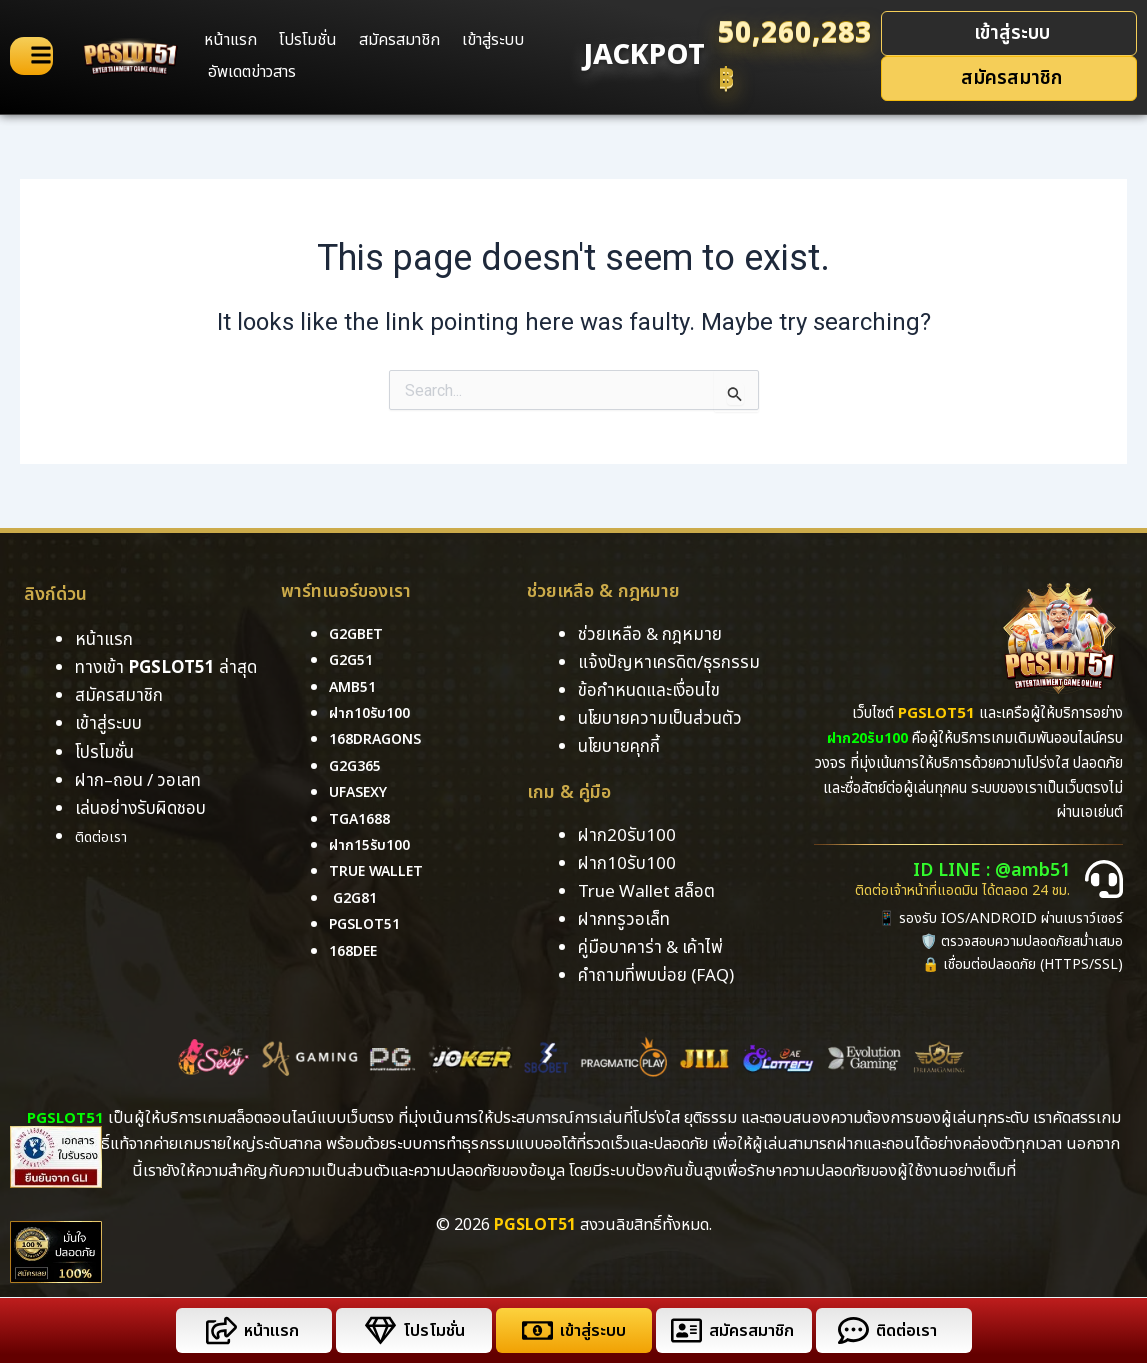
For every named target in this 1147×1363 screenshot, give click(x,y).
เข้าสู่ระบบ (493, 40)
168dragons (381, 740)
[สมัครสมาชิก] (682, 1330)
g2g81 (357, 898)
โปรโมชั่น (308, 40)
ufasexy (362, 793)
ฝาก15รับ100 (374, 845)
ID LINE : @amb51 (1002, 871)
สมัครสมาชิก (399, 40)
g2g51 (353, 661)
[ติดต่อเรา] (849, 1330)
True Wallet (382, 872)
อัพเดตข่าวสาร (252, 72)
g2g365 (358, 766)
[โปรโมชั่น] (376, 1330)
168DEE (356, 951)
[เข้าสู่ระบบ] (533, 1330)
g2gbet (359, 634)
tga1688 (363, 819)
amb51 (355, 687)
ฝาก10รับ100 (374, 713)
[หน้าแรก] (217, 1330)
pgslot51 (369, 925)
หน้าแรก (230, 40)
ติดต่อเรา (107, 837)
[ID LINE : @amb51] (1104, 879)
